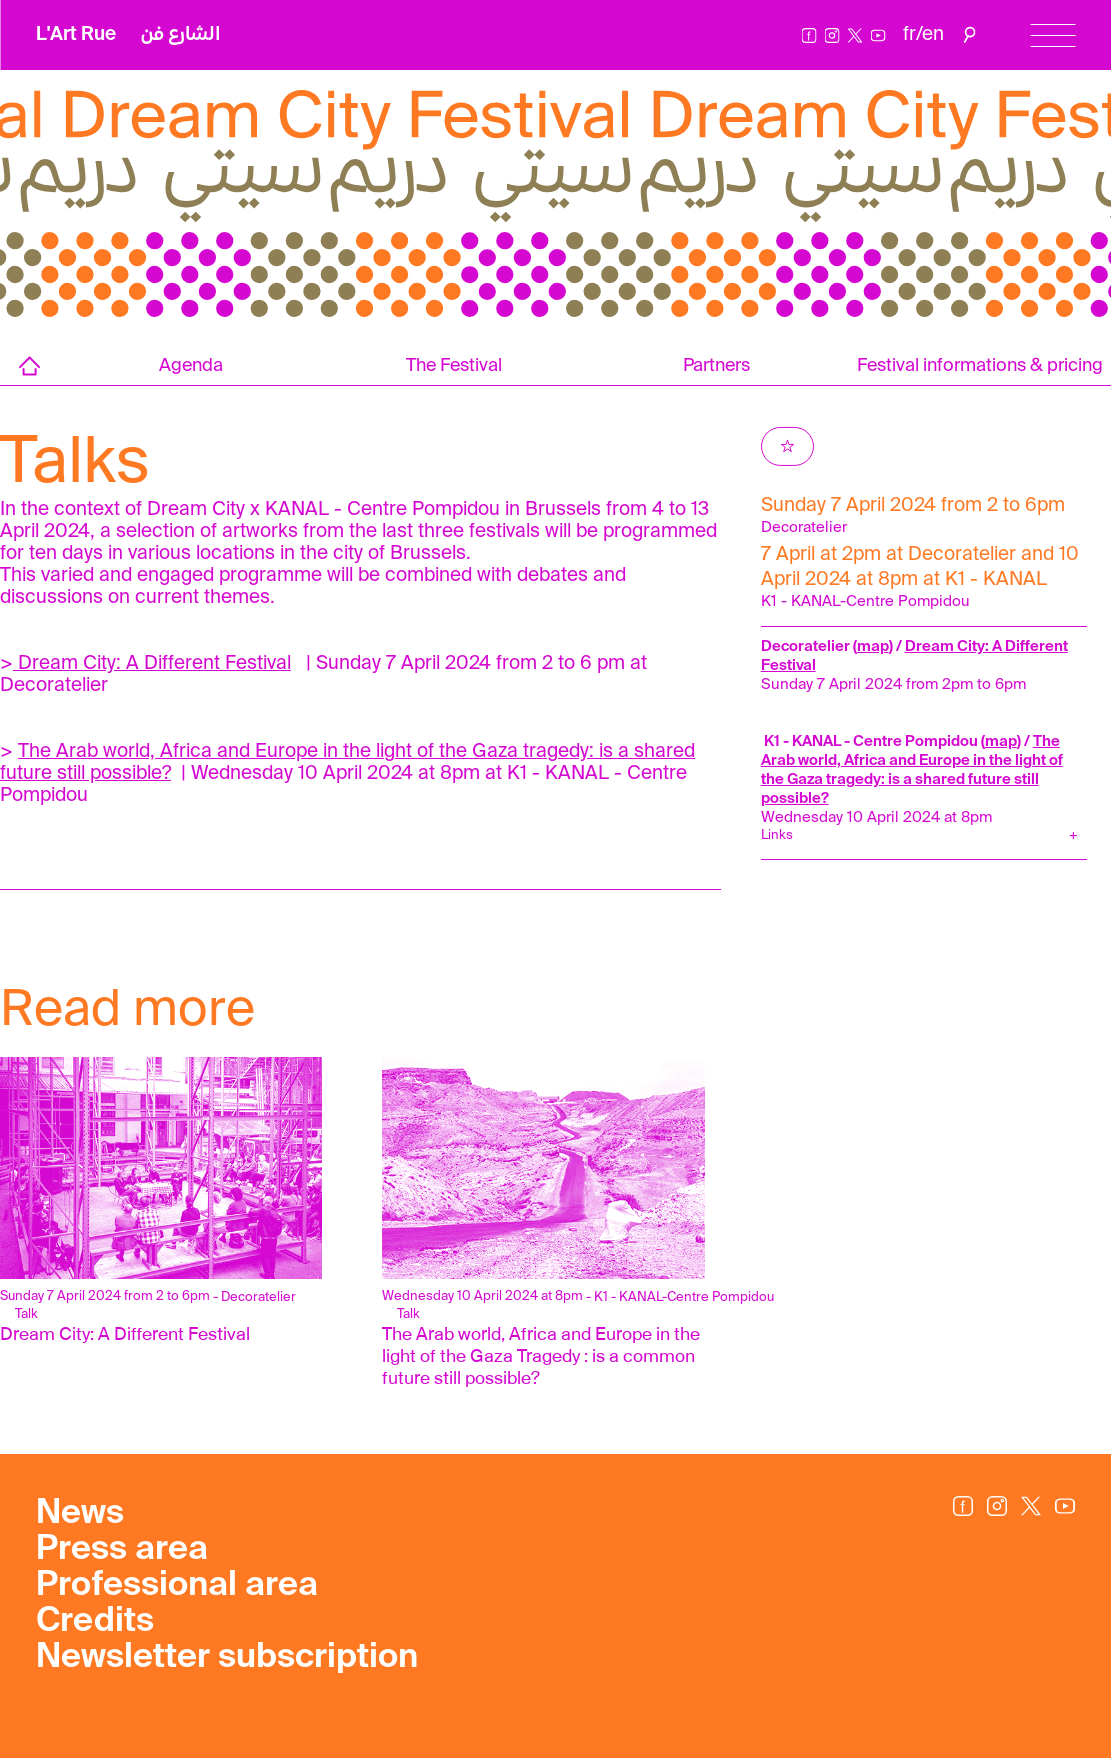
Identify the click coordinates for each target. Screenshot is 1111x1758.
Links (777, 835)
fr (909, 34)
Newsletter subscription (227, 1658)
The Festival (454, 366)
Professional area (177, 1586)
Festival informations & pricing (980, 366)
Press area (122, 1550)
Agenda (191, 366)
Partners (716, 366)
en (933, 34)
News (80, 1514)
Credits (95, 1622)
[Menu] (1052, 35)
